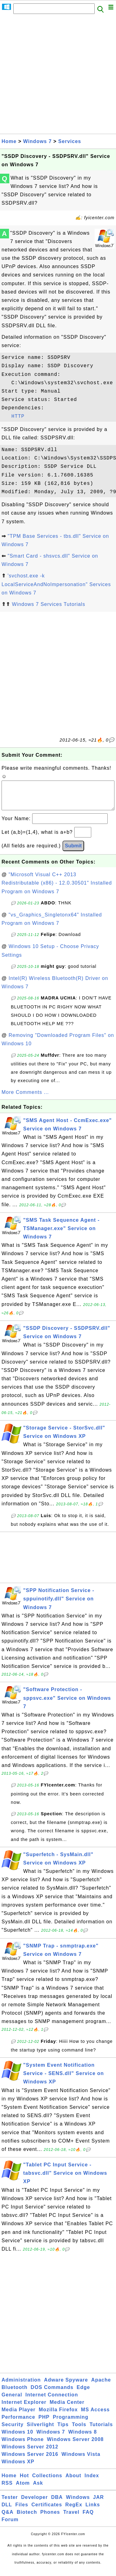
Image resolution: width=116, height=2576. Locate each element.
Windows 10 (17, 2438)
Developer (34, 2503)
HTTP (17, 416)
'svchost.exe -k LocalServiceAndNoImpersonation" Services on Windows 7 (56, 584)
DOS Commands (52, 2393)
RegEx (73, 2510)
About (73, 2481)
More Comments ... (25, 1098)
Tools (79, 2430)
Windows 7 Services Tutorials (48, 604)
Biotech (27, 2518)
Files (21, 2510)
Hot (24, 2481)
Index (91, 2481)
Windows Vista (81, 2460)
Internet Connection (51, 2401)
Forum (10, 2525)
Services (69, 141)
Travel (71, 2518)
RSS (7, 2489)
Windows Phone (23, 2445)
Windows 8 (82, 2438)
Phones (50, 2518)
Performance (18, 2423)
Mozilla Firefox (58, 2415)
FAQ (88, 2518)
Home (9, 141)
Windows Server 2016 (30, 2460)
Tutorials (101, 2430)
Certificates (46, 2510)
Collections (47, 2481)
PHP (43, 2423)
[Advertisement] (58, 76)
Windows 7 (37, 141)
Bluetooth (15, 2393)
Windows (78, 2503)
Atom (23, 2489)
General (12, 2401)
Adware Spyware (66, 2386)
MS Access (95, 2415)
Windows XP (18, 2467)
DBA (57, 2503)
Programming (70, 2423)
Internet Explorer (24, 2408)
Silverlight (40, 2430)
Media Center (66, 2408)
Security (13, 2430)
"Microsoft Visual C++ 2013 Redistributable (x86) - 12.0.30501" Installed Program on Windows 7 (57, 889)
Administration (21, 2386)
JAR (98, 2503)
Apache (101, 2386)
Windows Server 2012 (30, 2453)
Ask (38, 2489)
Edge (83, 2393)
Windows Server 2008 (75, 2445)
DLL (7, 2510)
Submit (73, 852)
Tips (63, 2430)
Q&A (8, 2518)
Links (92, 2510)
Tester (10, 2503)
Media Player (19, 2415)
